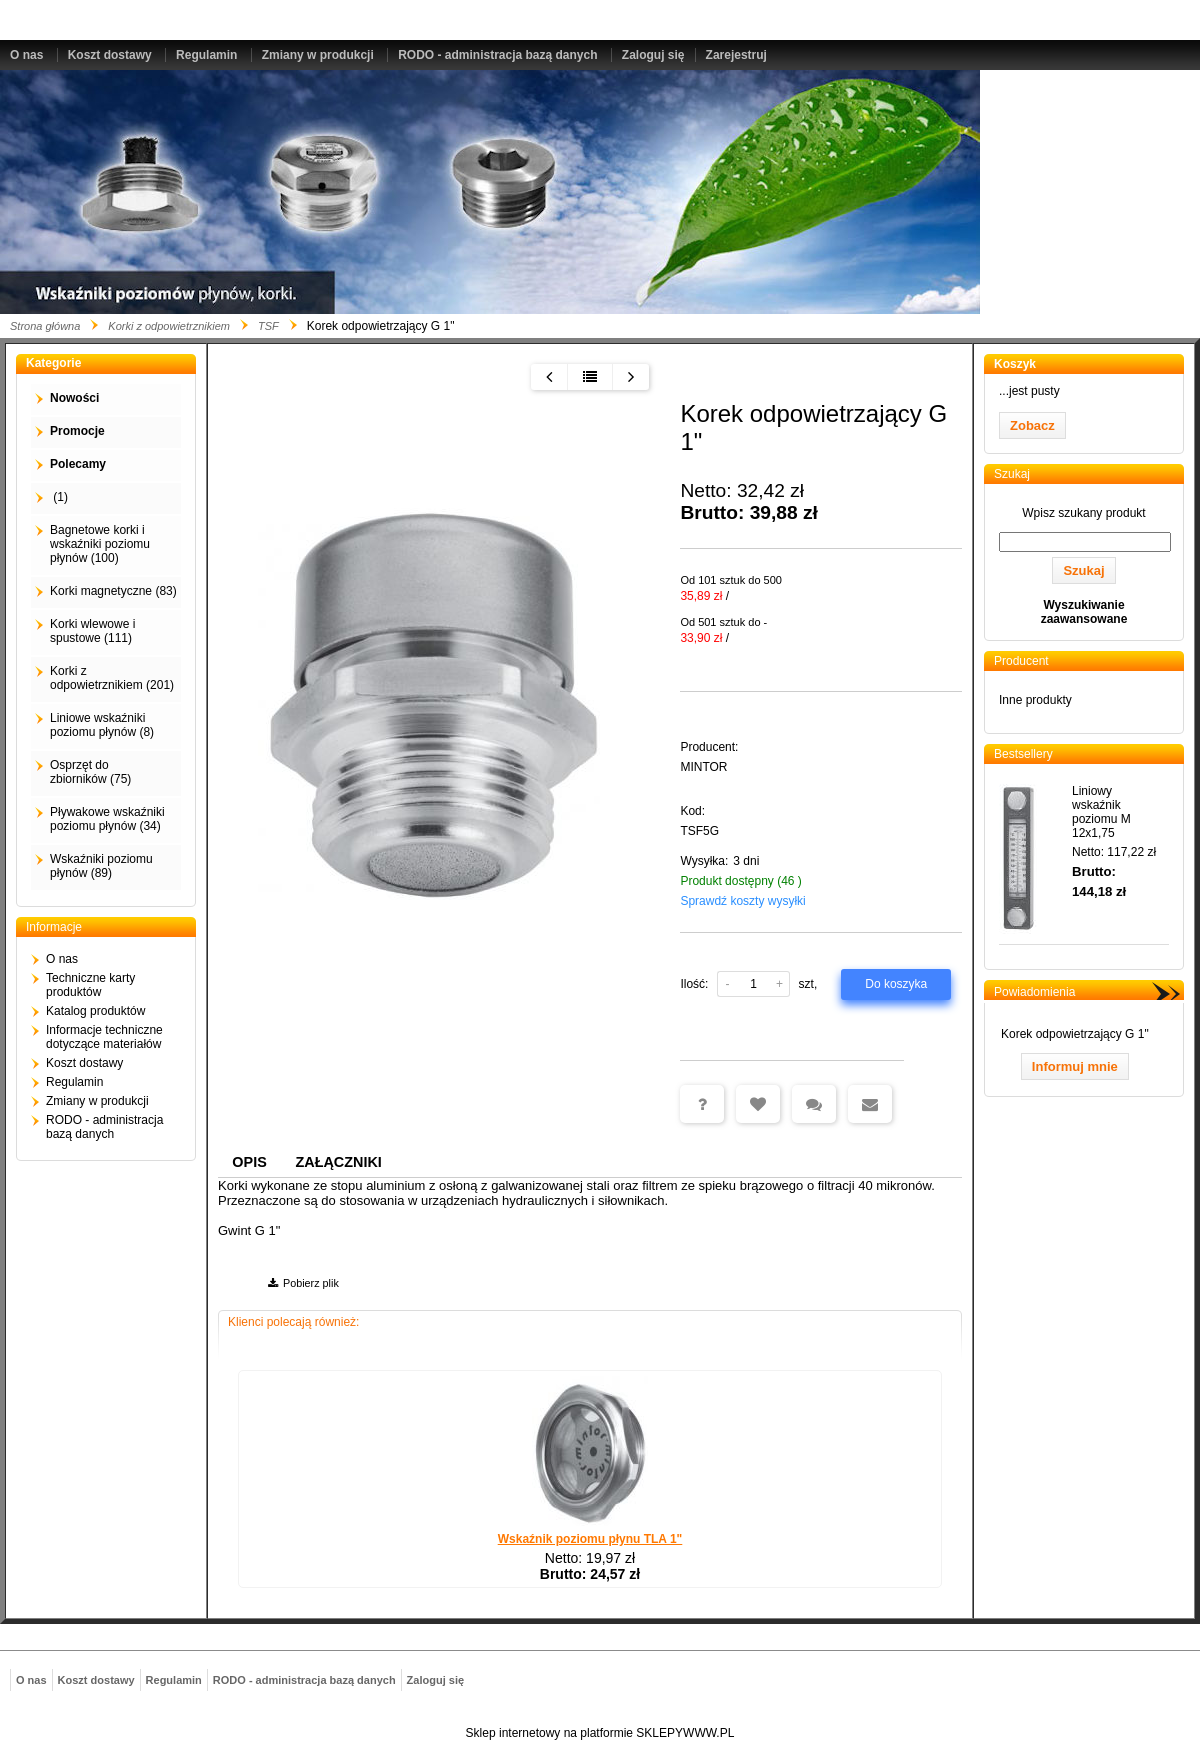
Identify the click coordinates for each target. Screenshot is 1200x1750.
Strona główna (45, 326)
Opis (249, 1162)
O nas (26, 55)
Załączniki (339, 1162)
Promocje (77, 431)
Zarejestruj (736, 55)
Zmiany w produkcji (318, 55)
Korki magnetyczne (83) (113, 591)
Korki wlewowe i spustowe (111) (92, 631)
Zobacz (1032, 425)
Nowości (74, 398)
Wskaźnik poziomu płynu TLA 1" (590, 1539)
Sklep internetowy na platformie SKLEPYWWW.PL (600, 1733)
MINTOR (703, 767)
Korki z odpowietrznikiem (169, 326)
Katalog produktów (95, 1011)
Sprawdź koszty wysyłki (742, 901)
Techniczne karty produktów (90, 985)
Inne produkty (1035, 700)
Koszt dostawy (110, 55)
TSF (268, 326)
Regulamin (206, 55)
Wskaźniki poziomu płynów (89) (101, 866)
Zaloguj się (653, 55)
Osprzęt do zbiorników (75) (90, 772)
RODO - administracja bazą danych (497, 55)
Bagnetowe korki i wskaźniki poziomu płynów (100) (100, 544)
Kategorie (53, 363)
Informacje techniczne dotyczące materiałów (104, 1037)
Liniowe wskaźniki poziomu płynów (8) (102, 725)
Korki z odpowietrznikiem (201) (112, 678)
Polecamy (78, 464)
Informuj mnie (1075, 1066)
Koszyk (1015, 364)
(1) (59, 497)
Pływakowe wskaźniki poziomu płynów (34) (107, 819)
